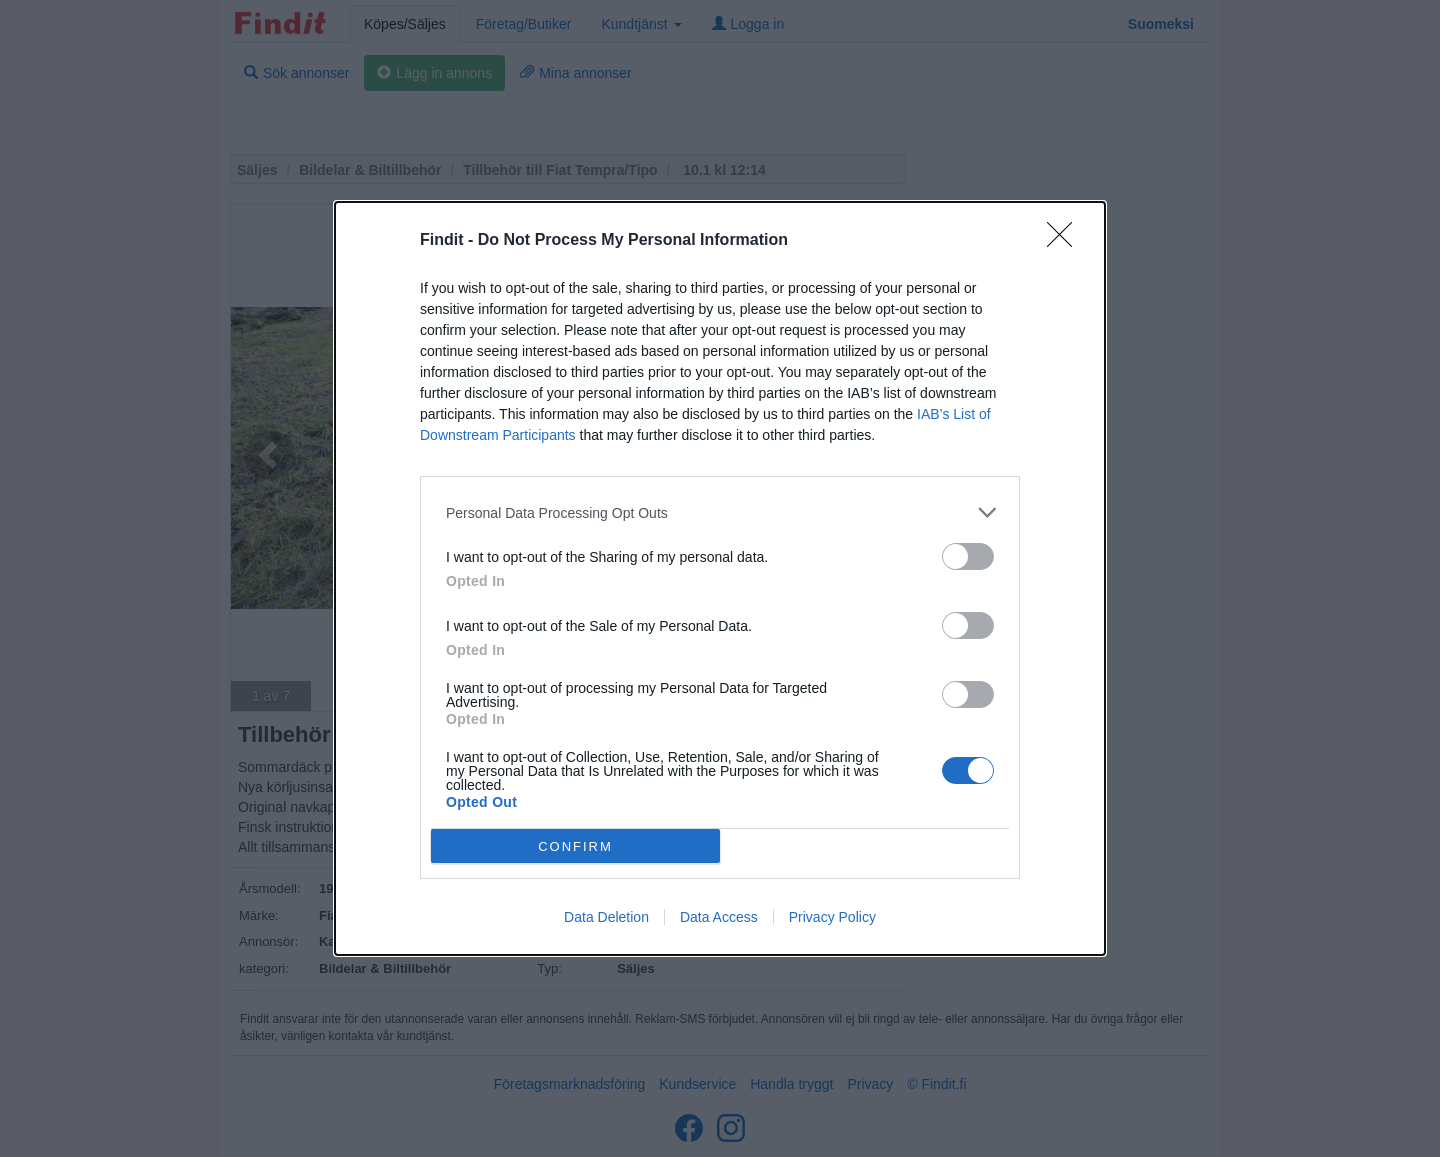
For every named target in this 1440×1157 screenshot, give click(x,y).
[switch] (968, 556)
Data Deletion (606, 917)
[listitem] (720, 512)
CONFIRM (575, 845)
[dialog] (720, 578)
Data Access (719, 917)
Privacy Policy (832, 917)
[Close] (1066, 241)
